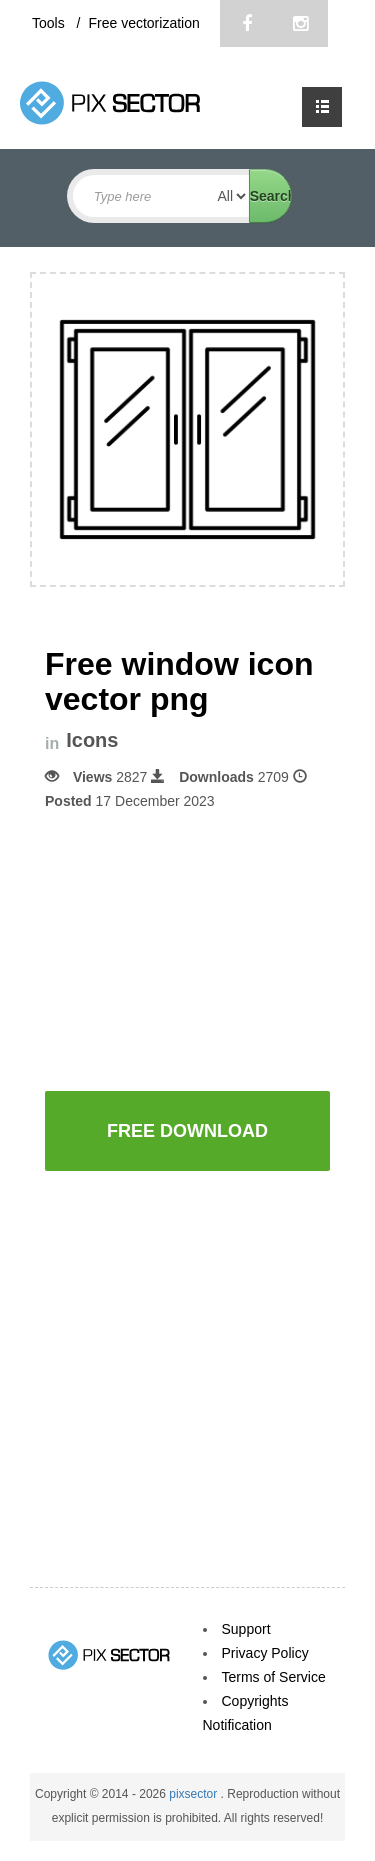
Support (246, 1629)
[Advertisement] (210, 949)
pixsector (194, 1794)
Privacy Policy (265, 1653)
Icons (92, 740)
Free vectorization (143, 23)
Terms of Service (274, 1677)
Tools (50, 23)
